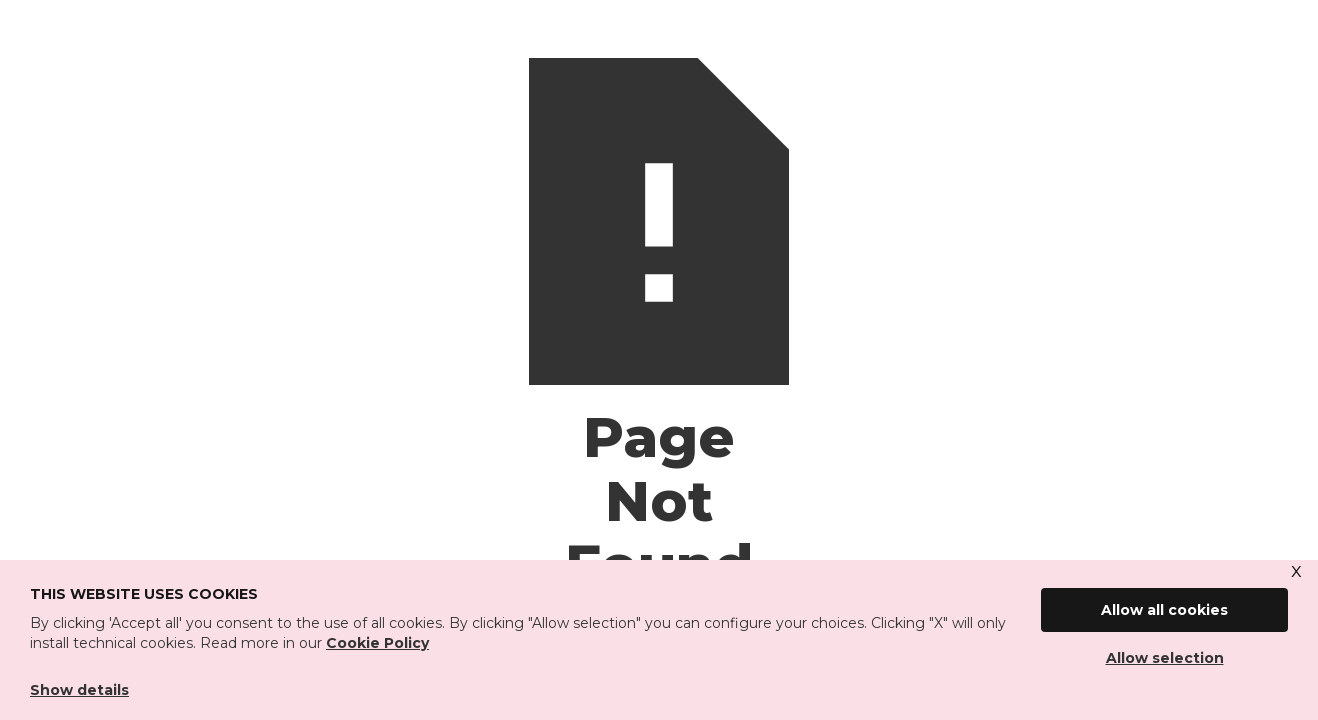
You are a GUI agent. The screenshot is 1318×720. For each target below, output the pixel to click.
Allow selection (1165, 658)
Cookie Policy (377, 643)
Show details (79, 690)
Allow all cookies (1164, 610)
